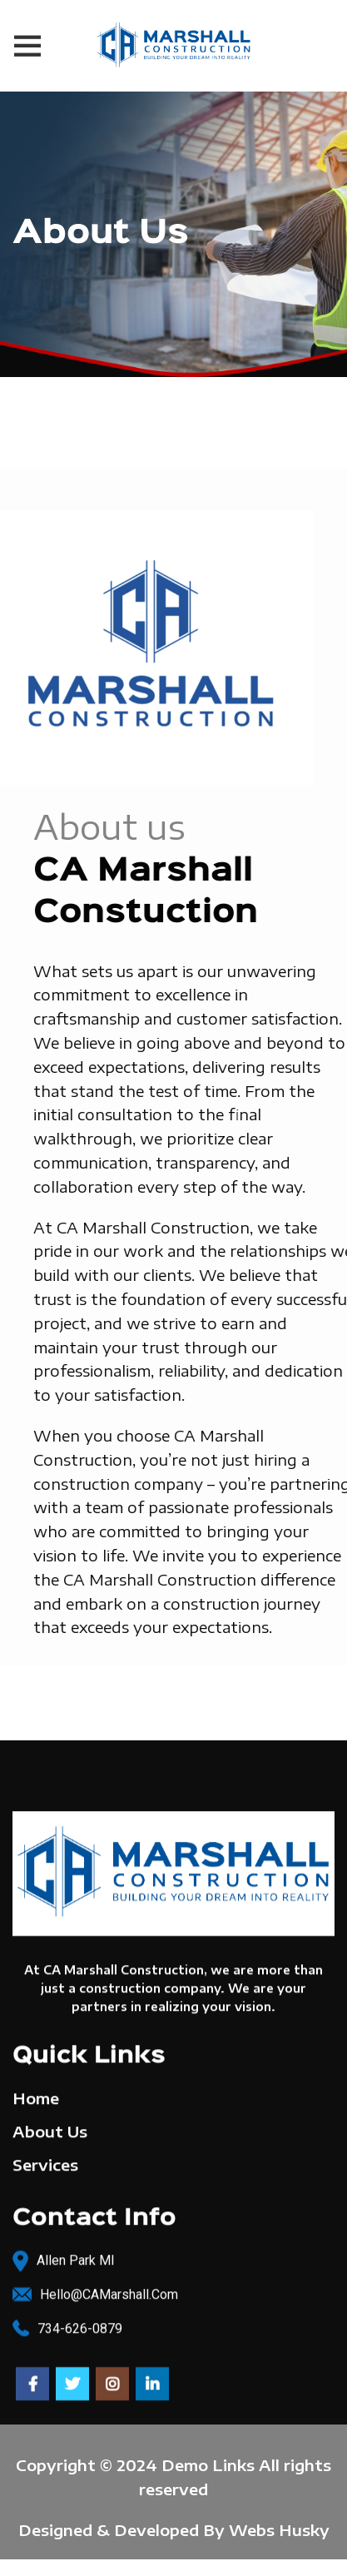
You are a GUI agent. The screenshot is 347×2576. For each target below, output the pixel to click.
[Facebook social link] (32, 2376)
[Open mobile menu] (27, 45)
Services (45, 2157)
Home (35, 2089)
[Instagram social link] (112, 2376)
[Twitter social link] (72, 2376)
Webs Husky (279, 2529)
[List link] (173, 2287)
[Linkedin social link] (152, 2376)
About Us (49, 2123)
